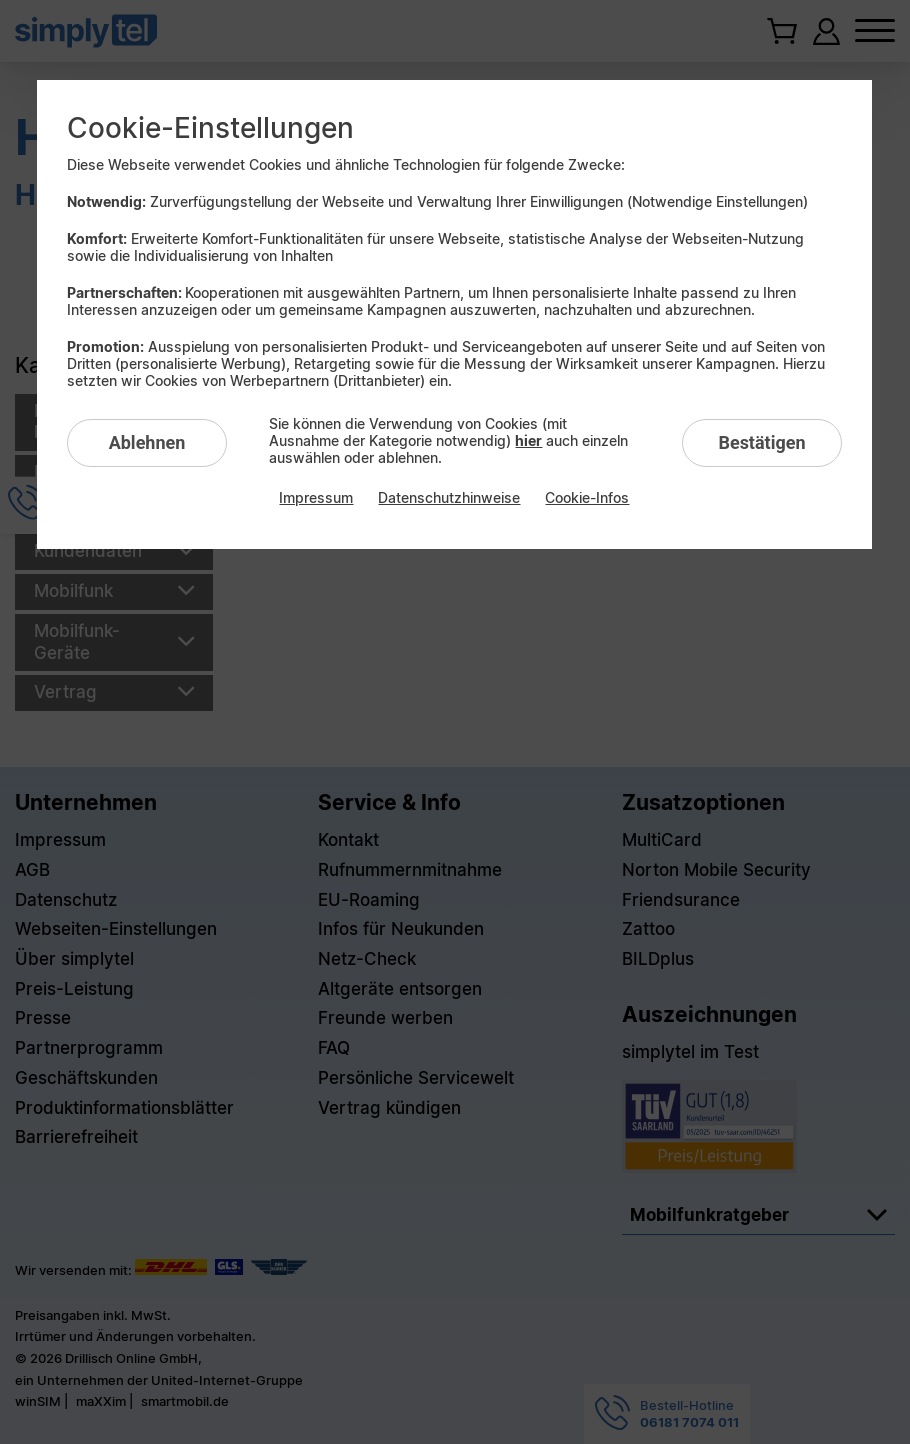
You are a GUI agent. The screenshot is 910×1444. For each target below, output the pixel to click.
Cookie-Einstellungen (210, 128)
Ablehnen (147, 442)
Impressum (316, 497)
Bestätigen (761, 442)
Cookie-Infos (587, 497)
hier (528, 440)
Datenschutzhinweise (449, 497)
